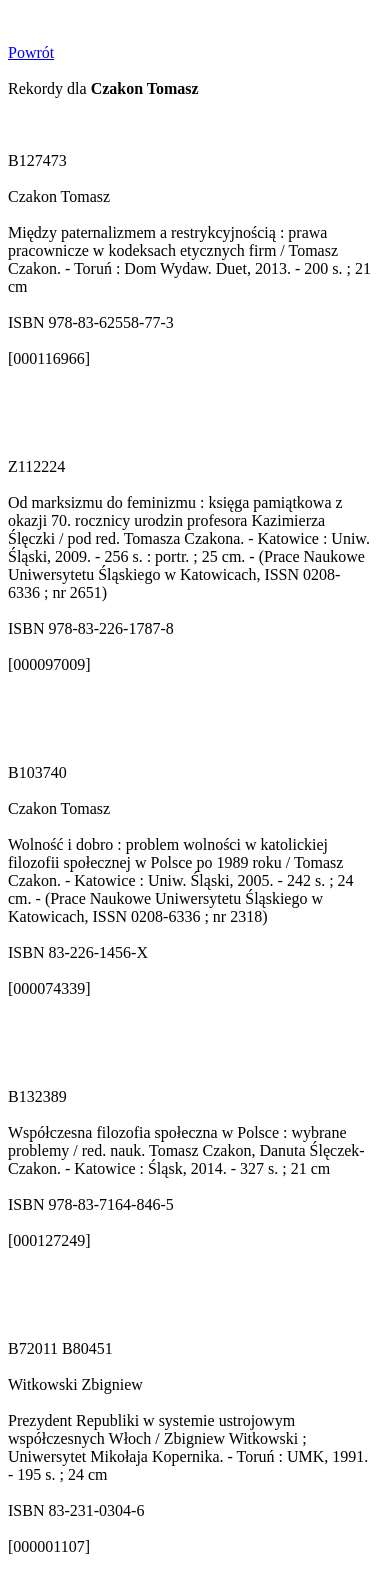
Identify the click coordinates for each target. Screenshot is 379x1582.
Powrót (31, 52)
